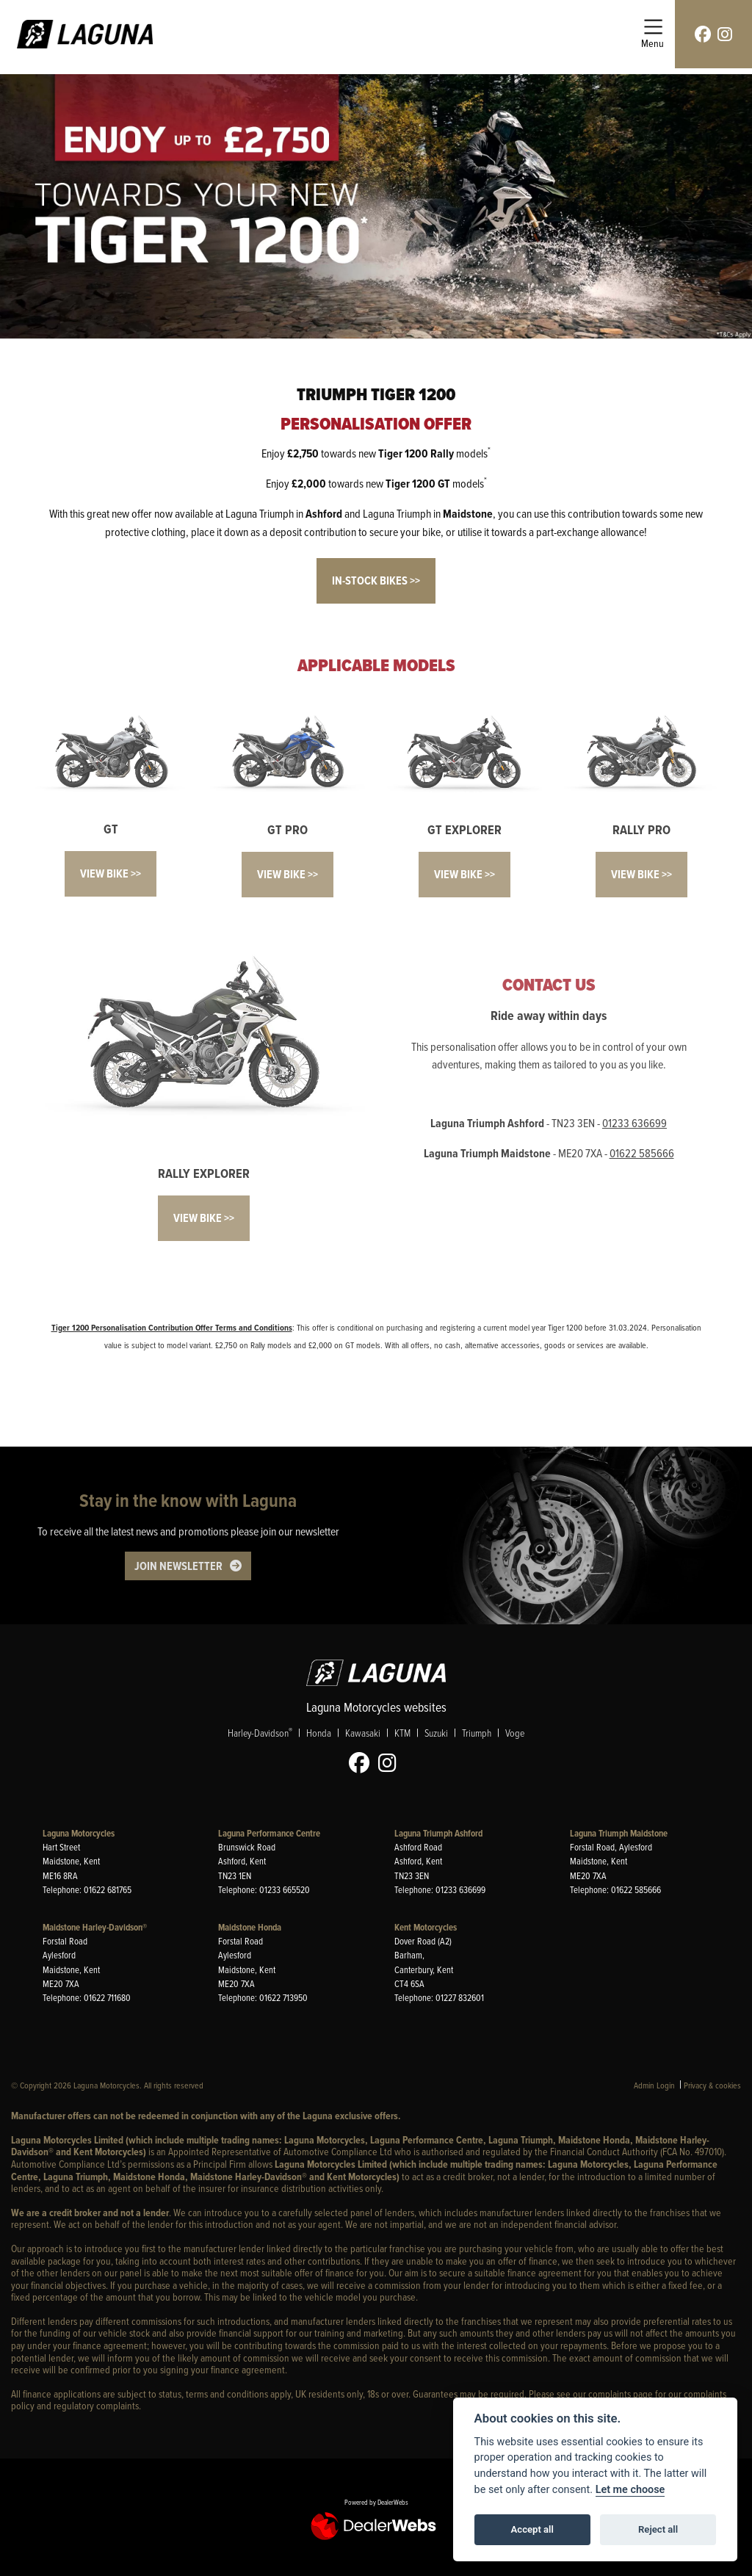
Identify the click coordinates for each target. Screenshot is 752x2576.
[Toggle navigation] (652, 34)
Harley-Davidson (260, 1732)
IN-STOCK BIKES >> (376, 580)
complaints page (620, 2393)
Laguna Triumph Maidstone (619, 1833)
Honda (318, 1733)
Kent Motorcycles (425, 1927)
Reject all (658, 2529)
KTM (402, 1733)
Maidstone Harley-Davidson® (95, 1927)
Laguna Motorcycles (79, 1833)
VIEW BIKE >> (110, 873)
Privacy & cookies (712, 2085)
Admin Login (654, 2085)
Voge (514, 1733)
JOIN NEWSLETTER (178, 1565)
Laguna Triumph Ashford (438, 1833)
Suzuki (436, 1733)
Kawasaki (362, 1733)
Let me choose (630, 2489)
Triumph (476, 1733)
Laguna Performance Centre (269, 1833)
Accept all (532, 2529)
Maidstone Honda (249, 1927)
